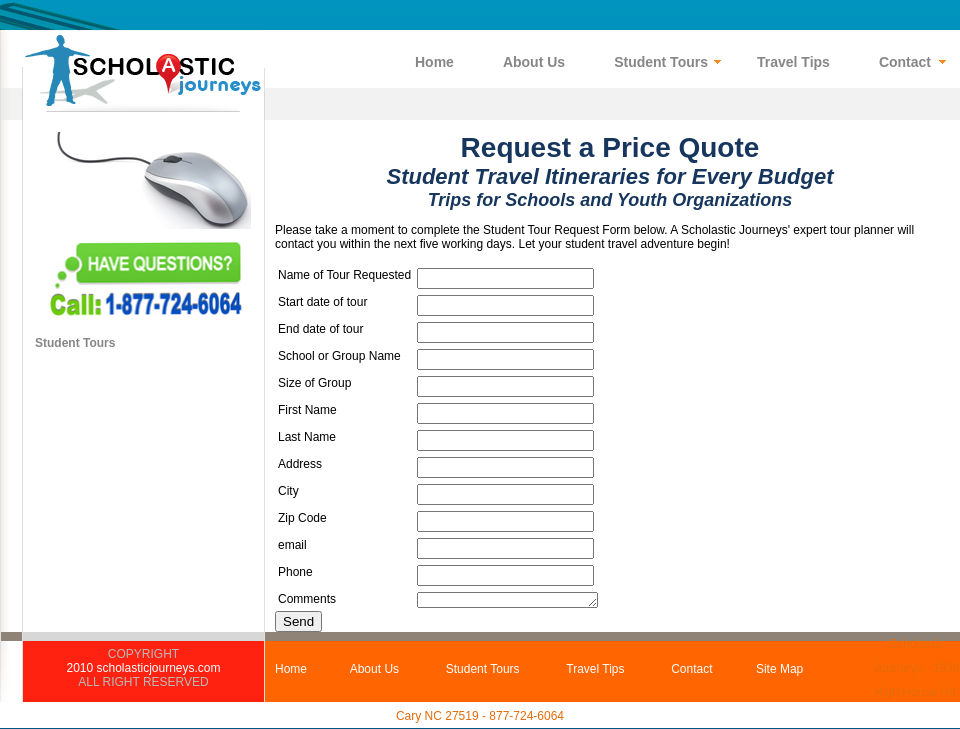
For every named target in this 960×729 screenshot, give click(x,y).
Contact (691, 669)
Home (291, 669)
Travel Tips (595, 669)
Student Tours (75, 343)
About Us (374, 669)
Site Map (779, 669)
